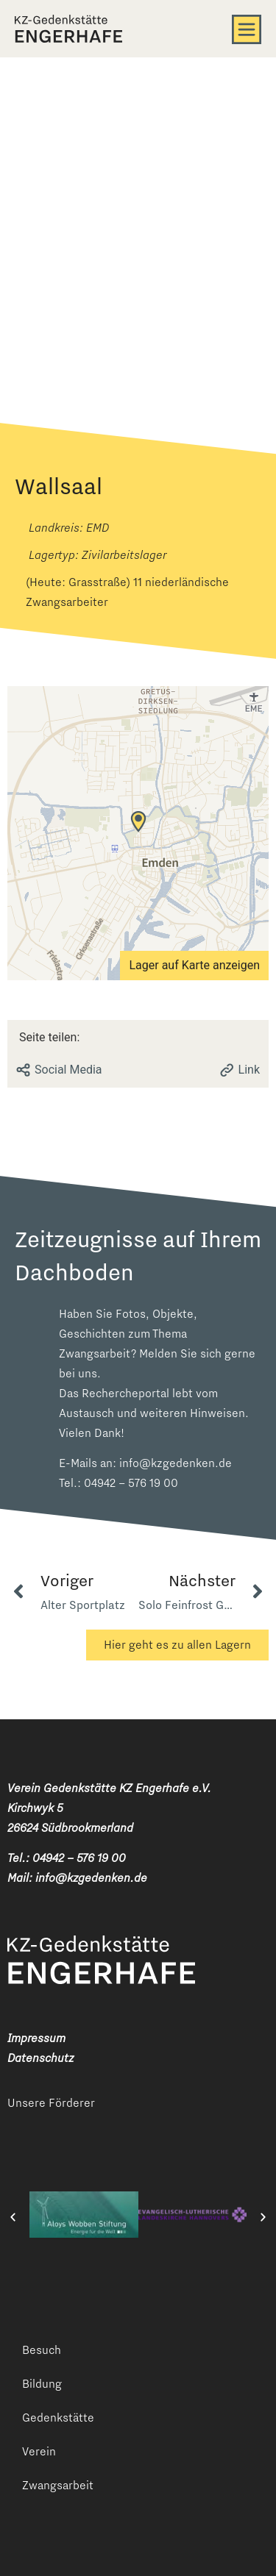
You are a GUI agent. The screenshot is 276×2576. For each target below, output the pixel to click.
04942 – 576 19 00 (131, 1483)
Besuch (41, 2350)
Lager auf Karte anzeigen (194, 965)
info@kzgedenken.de (175, 1463)
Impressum (36, 2038)
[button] (12, 2217)
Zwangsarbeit (57, 2485)
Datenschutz (40, 2058)
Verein (39, 2451)
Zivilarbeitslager (124, 555)
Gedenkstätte (58, 2418)
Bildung (42, 2384)
